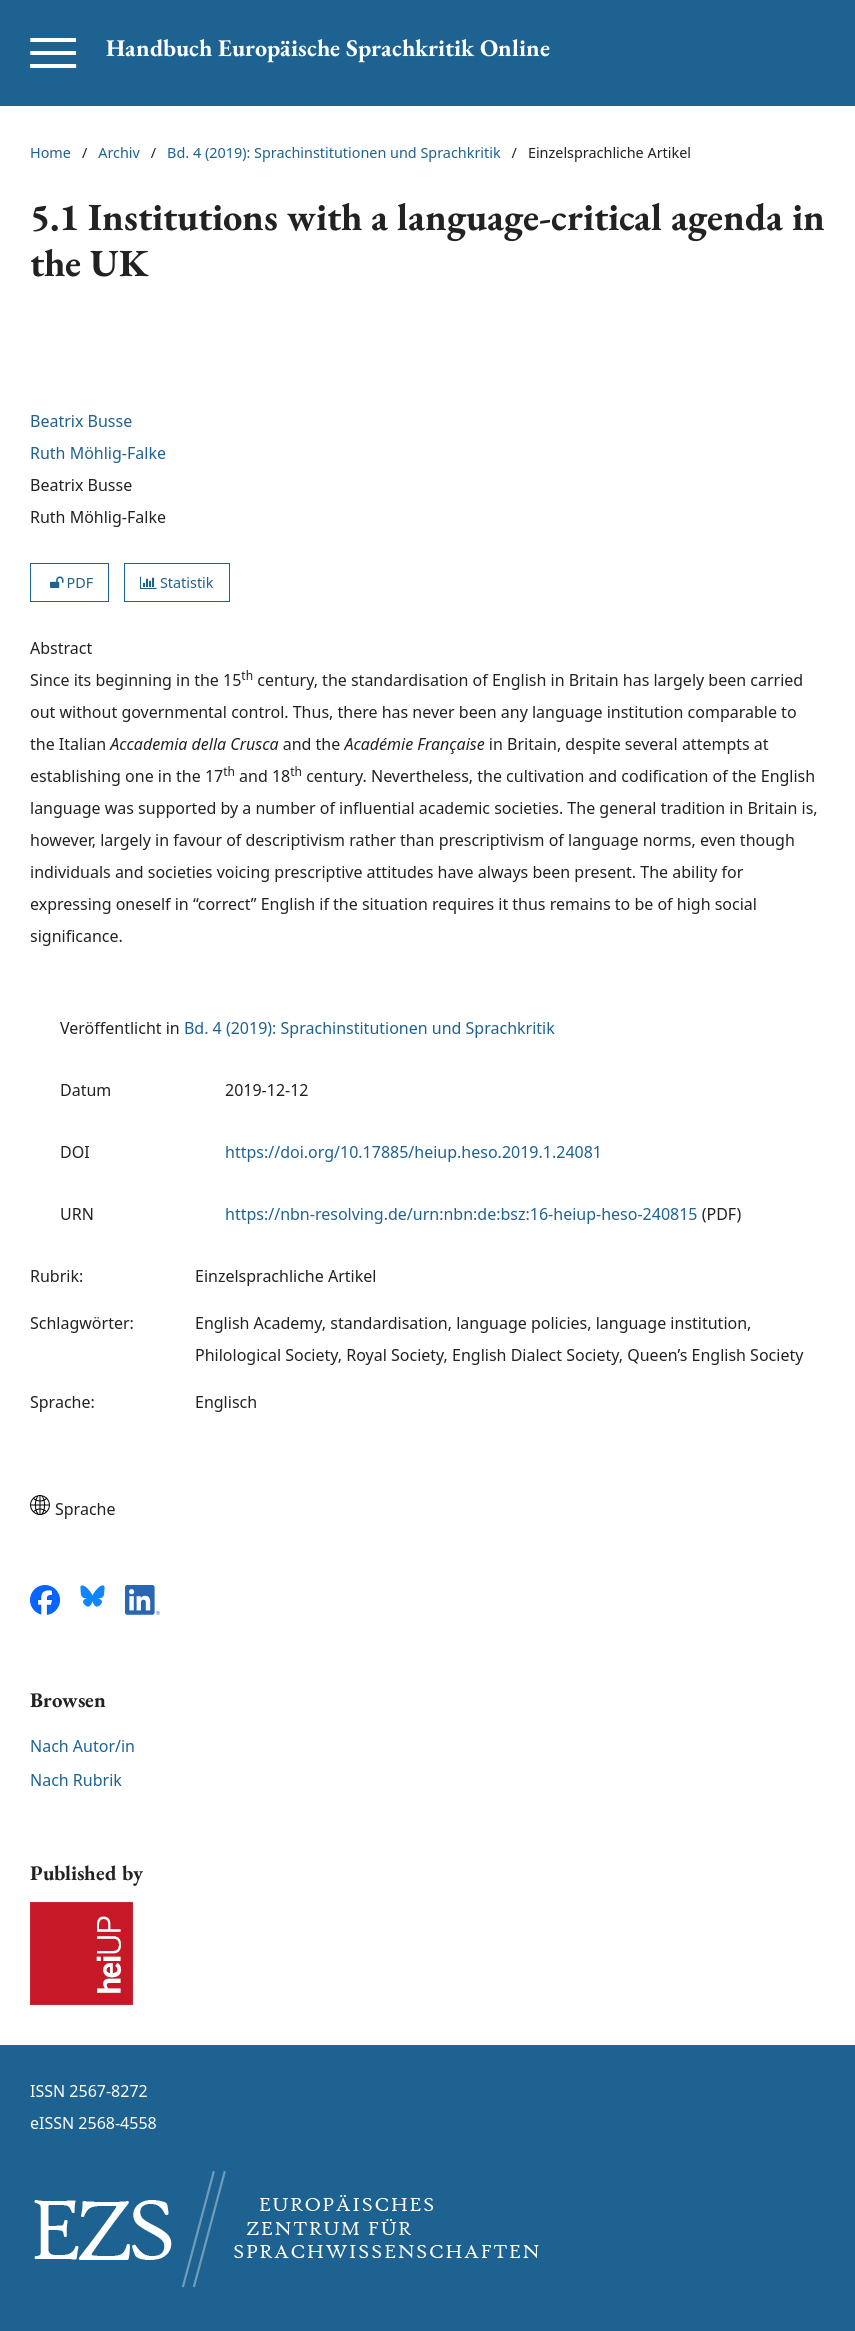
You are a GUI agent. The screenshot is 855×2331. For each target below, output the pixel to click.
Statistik (176, 582)
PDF (69, 582)
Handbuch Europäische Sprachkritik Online (328, 47)
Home (50, 152)
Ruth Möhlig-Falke (98, 453)
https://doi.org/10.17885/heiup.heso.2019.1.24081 (413, 1152)
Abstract (61, 648)
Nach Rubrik (76, 1780)
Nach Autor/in (82, 1746)
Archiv (119, 152)
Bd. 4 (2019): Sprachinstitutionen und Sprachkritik (334, 152)
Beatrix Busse (81, 421)
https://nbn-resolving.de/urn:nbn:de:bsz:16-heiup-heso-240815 (461, 1214)
